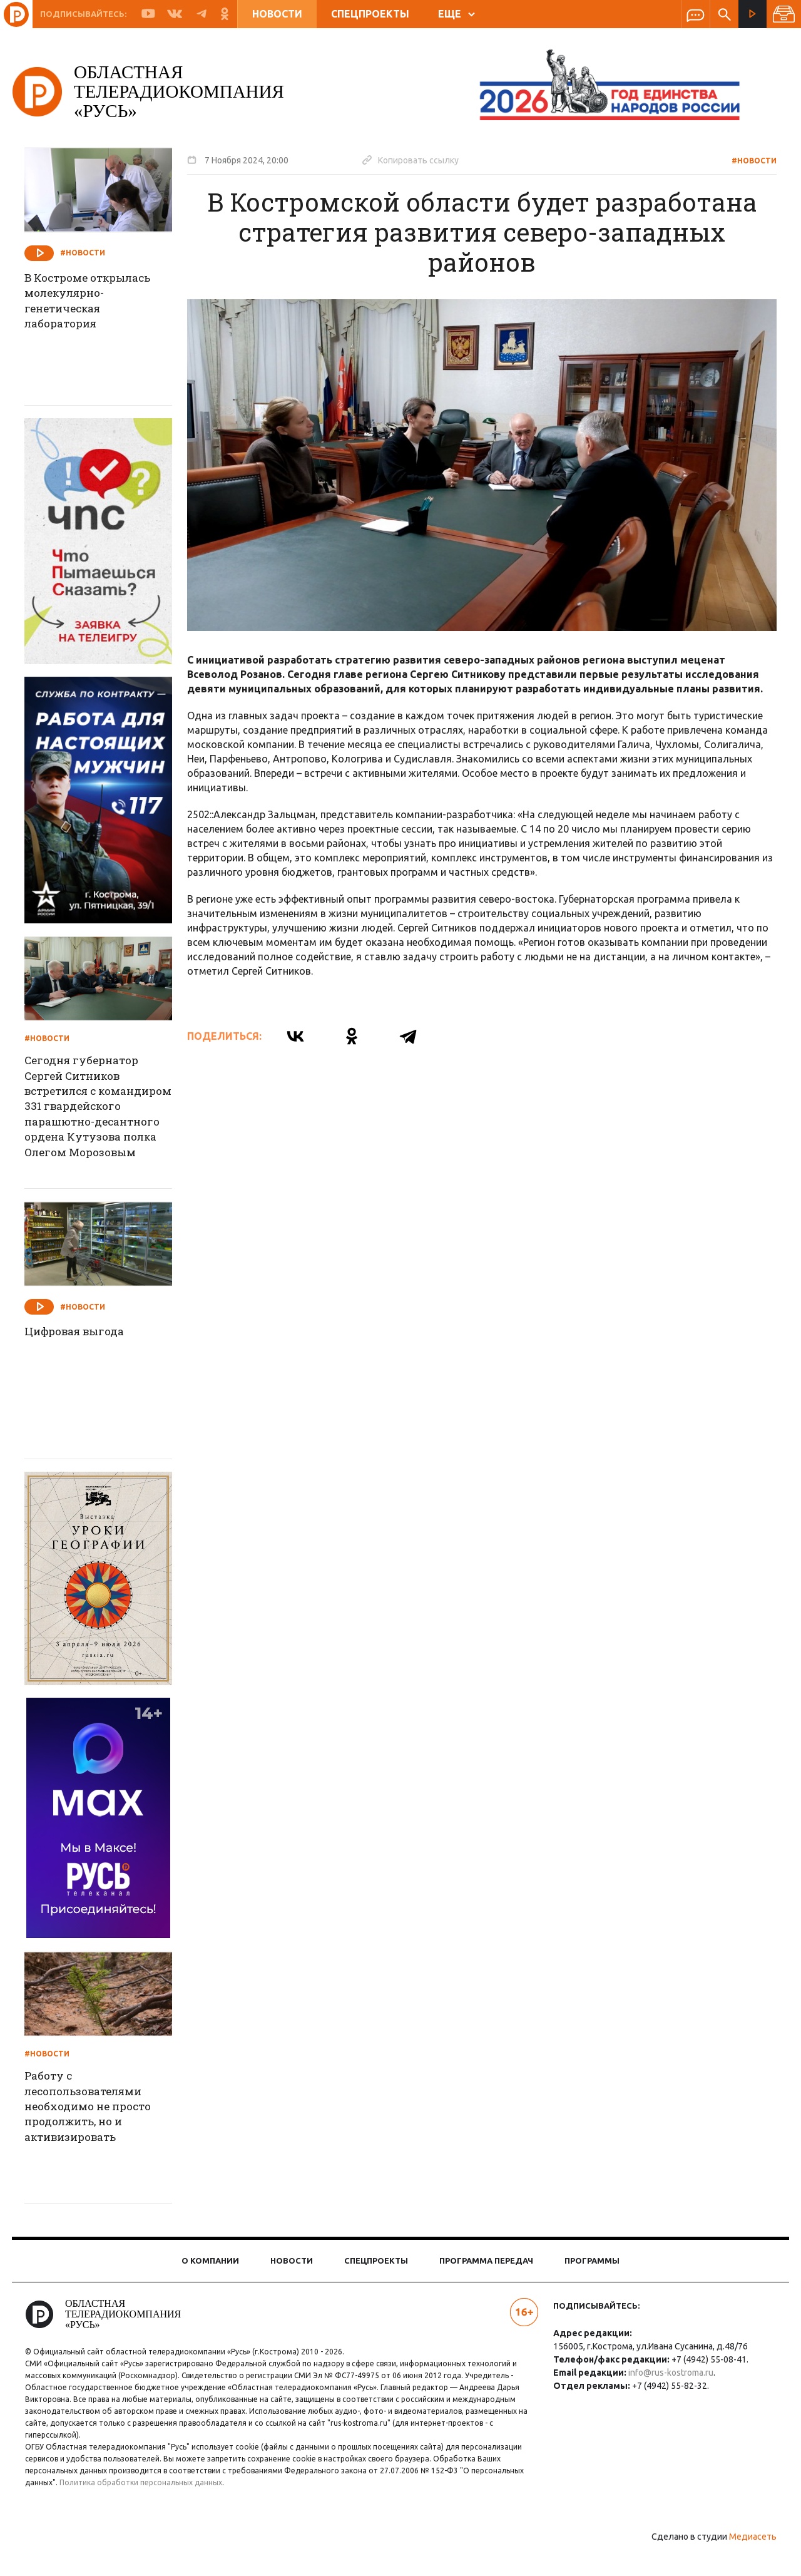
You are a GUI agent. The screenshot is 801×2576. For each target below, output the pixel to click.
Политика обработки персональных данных (149, 2506)
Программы (592, 2284)
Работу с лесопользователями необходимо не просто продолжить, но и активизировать (101, 2133)
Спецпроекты (370, 13)
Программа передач (486, 2284)
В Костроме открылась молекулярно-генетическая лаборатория (101, 303)
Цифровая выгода (86, 1355)
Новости (277, 13)
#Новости (745, 161)
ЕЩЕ (456, 13)
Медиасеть (744, 2560)
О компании (210, 2284)
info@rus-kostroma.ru (667, 2396)
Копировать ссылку (418, 159)
